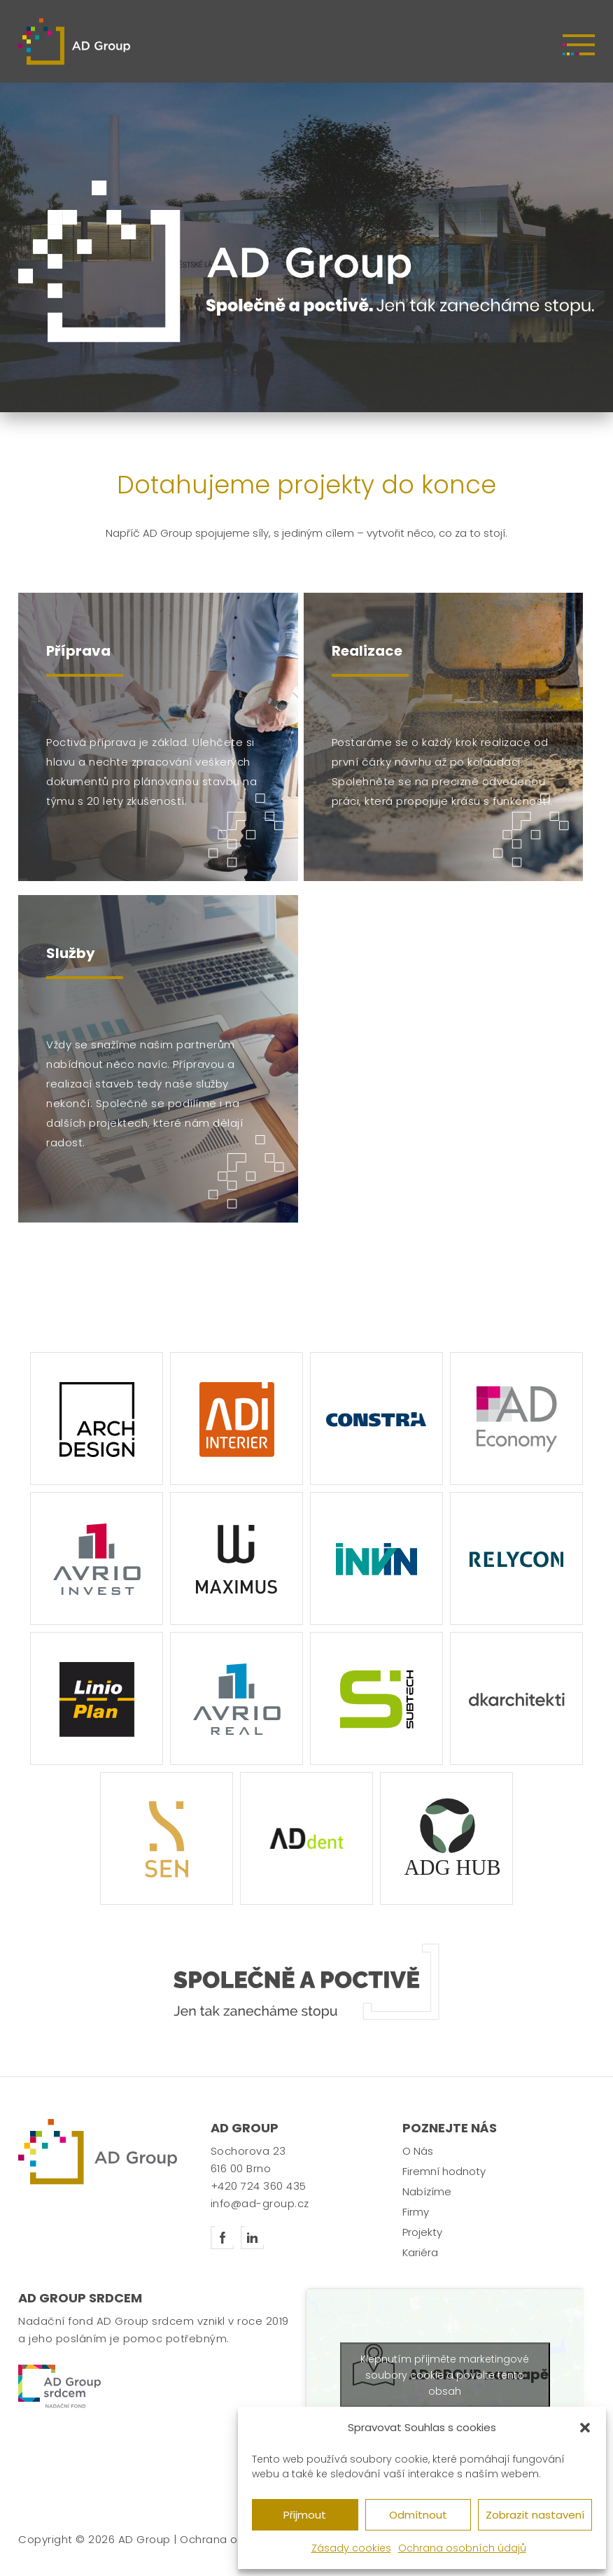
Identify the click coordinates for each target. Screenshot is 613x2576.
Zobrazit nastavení (535, 2514)
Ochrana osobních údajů (462, 2548)
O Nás (417, 2151)
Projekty (422, 2232)
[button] (585, 2428)
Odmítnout (418, 2514)
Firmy (415, 2211)
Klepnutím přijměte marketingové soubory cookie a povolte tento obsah (444, 2374)
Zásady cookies (351, 2548)
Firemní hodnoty (444, 2171)
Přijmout (304, 2514)
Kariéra (420, 2252)
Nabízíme (426, 2191)
